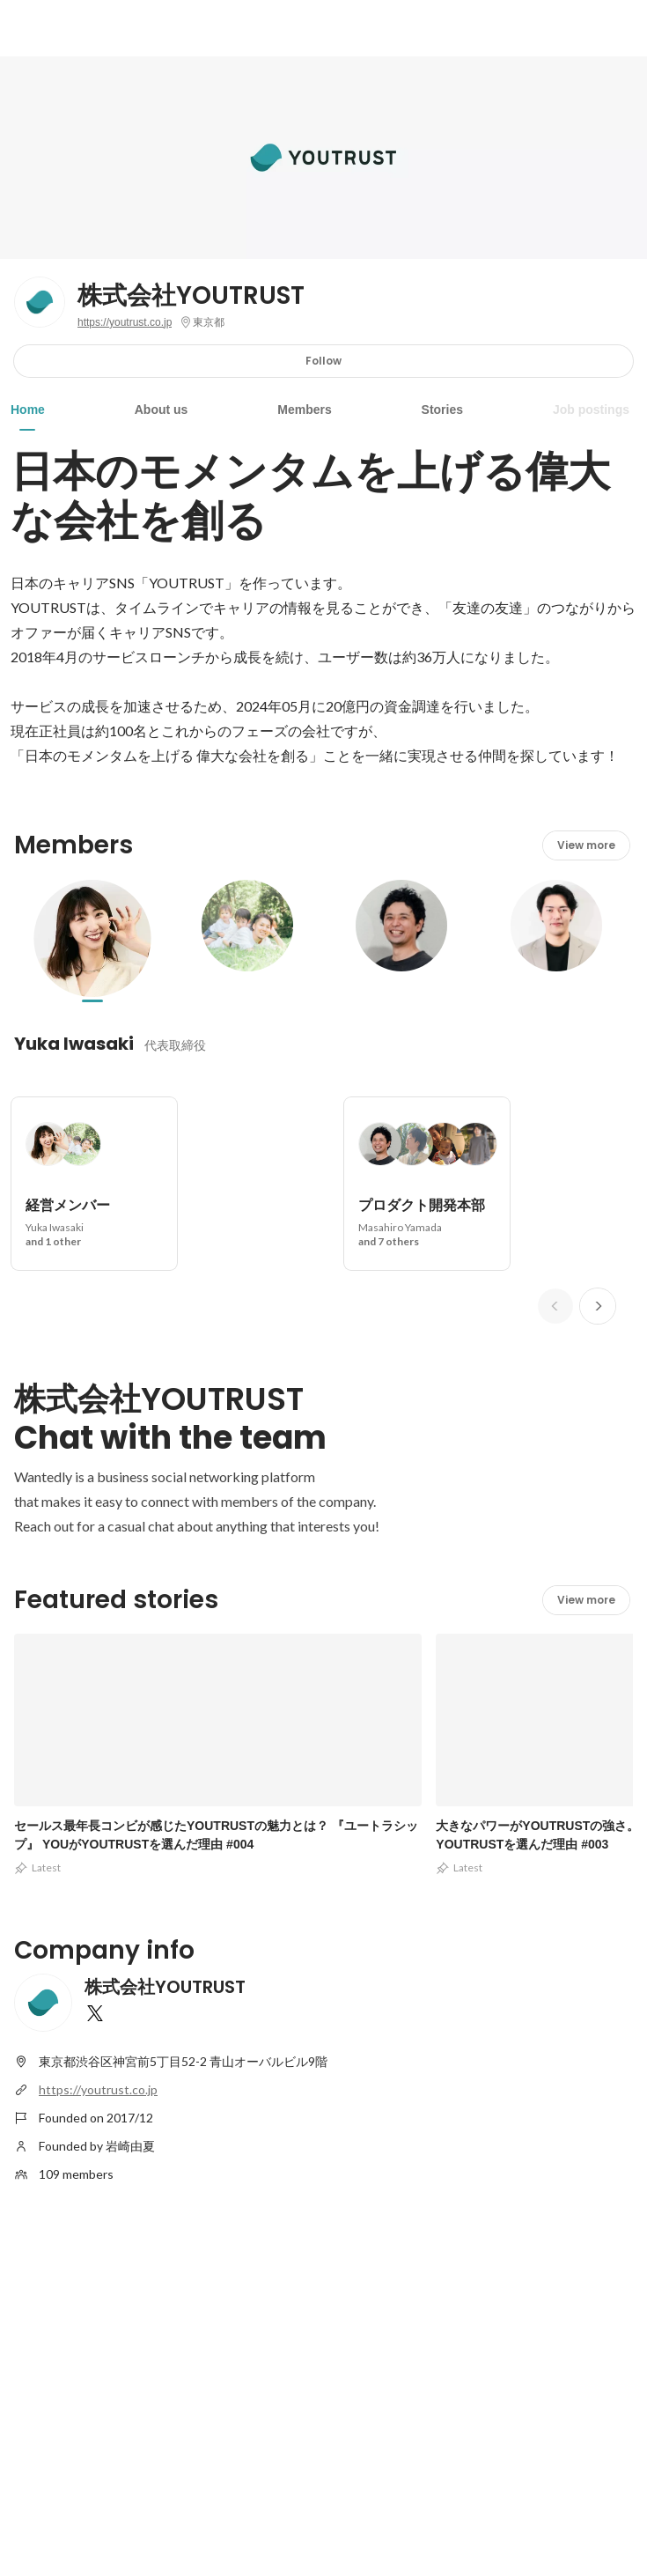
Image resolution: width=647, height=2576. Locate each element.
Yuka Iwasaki (74, 1043)
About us (161, 409)
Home (28, 409)
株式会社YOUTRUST (191, 296)
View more (586, 845)
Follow (323, 360)
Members (304, 409)
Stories (442, 409)
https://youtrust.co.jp (124, 322)
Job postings (591, 409)
